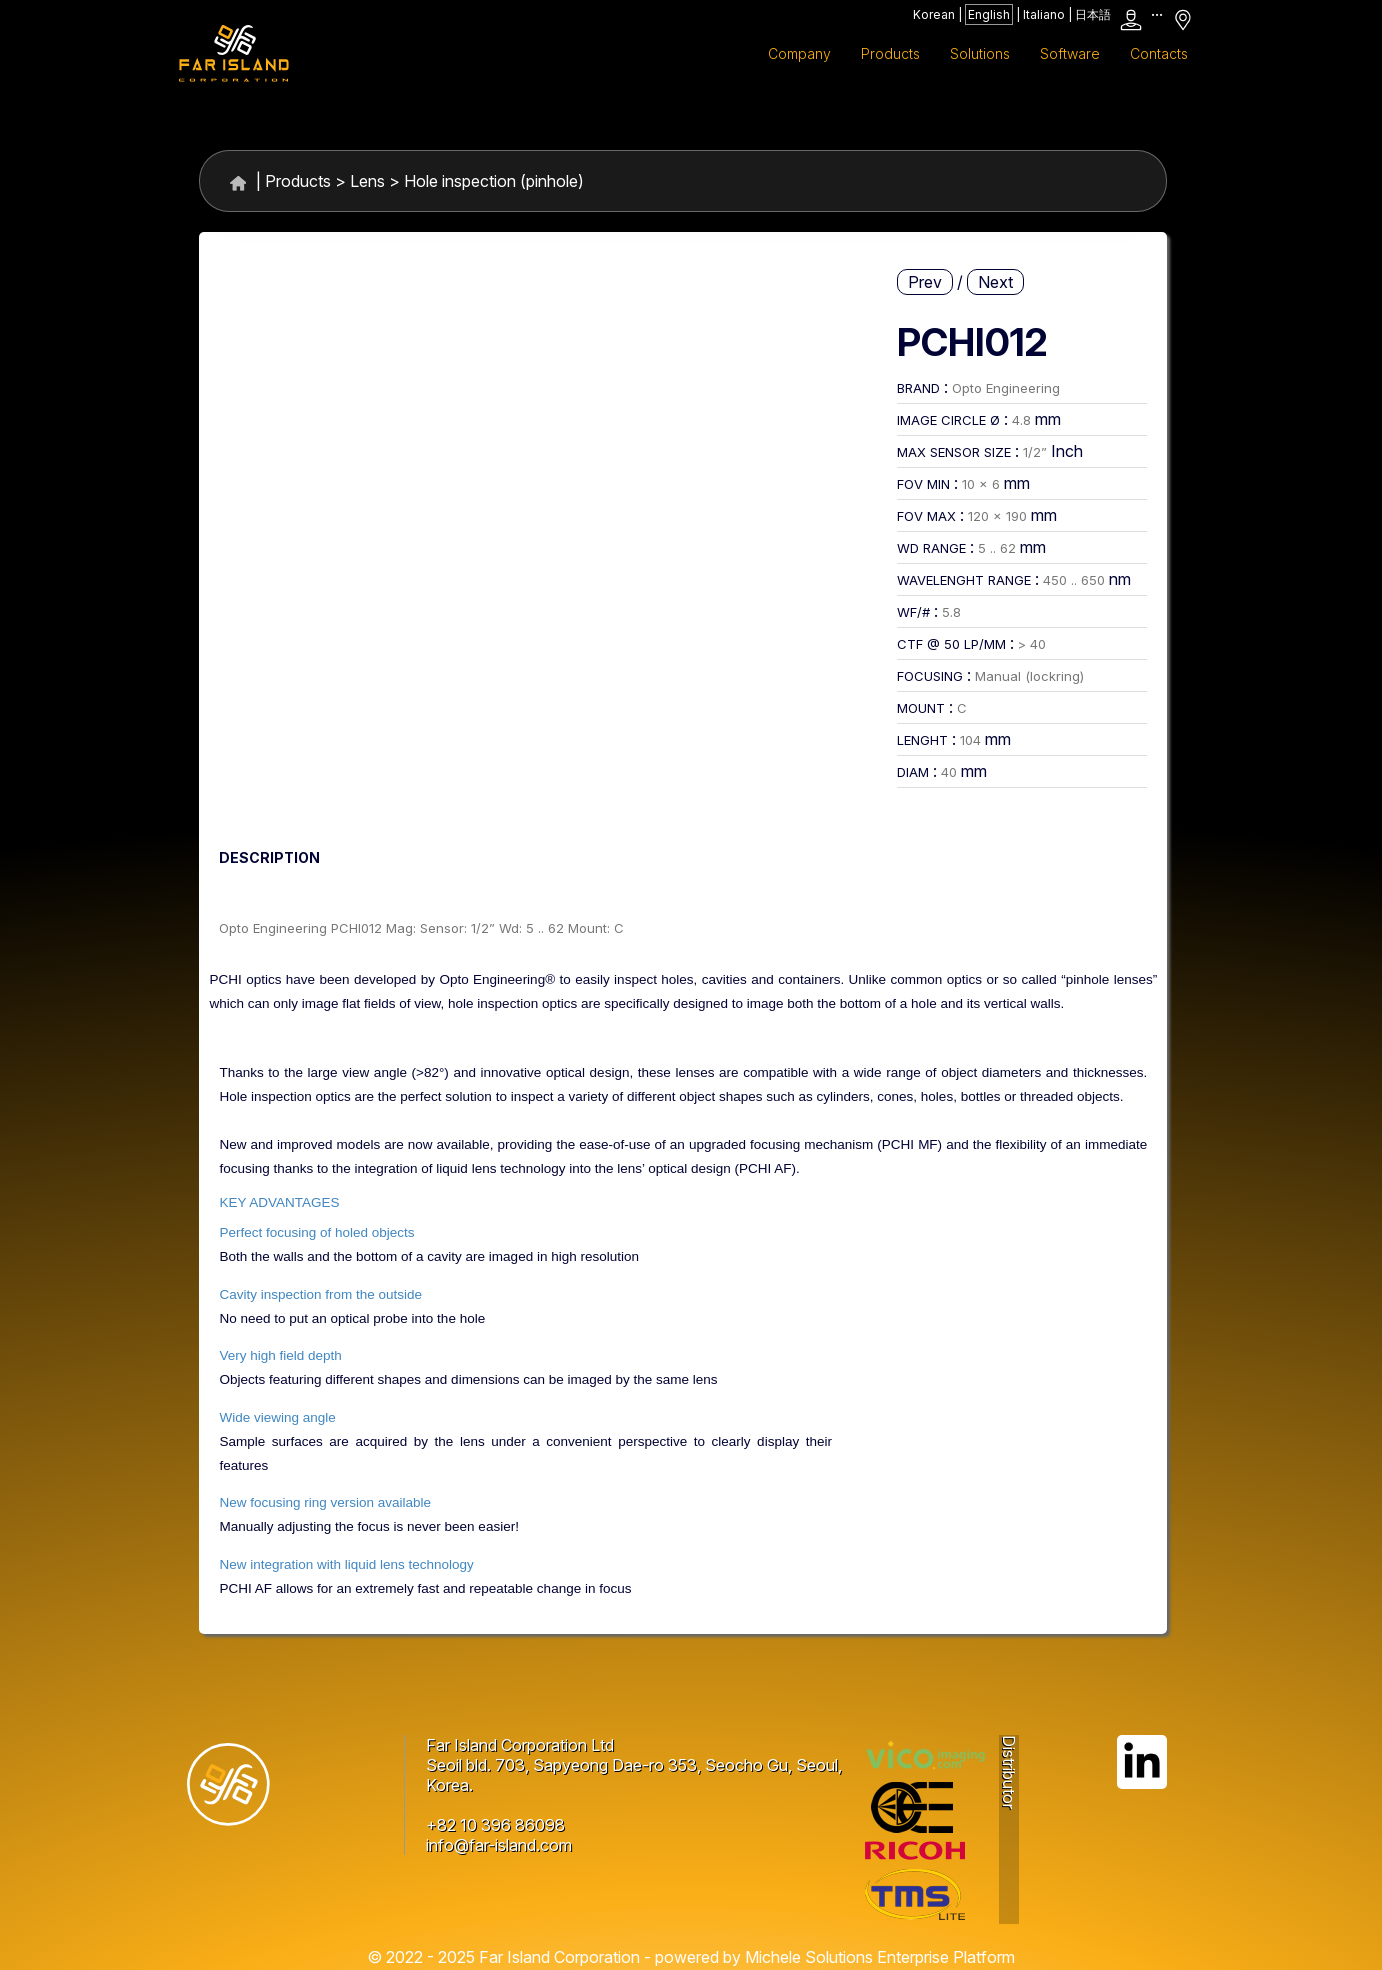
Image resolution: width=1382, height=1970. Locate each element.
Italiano (1044, 14)
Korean (934, 14)
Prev (925, 282)
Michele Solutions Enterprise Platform (880, 1957)
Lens (367, 181)
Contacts (1159, 53)
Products (298, 181)
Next (995, 282)
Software (1070, 53)
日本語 (1093, 14)
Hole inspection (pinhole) (494, 181)
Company (799, 53)
